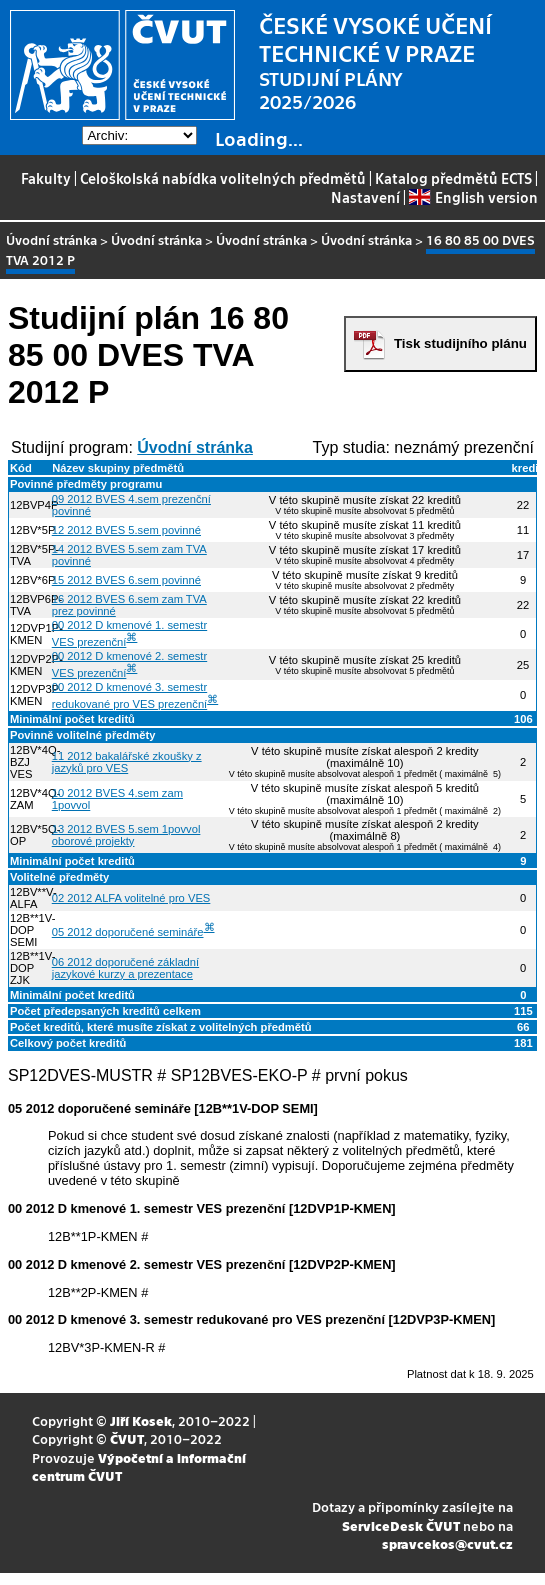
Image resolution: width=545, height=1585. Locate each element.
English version (473, 197)
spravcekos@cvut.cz (447, 1543)
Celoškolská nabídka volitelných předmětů (223, 178)
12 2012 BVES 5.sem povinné (126, 530)
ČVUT (127, 1438)
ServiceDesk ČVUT (401, 1525)
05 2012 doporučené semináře (128, 932)
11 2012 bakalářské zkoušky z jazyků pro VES (127, 762)
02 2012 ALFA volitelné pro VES (131, 898)
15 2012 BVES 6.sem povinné (126, 580)
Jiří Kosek (141, 1420)
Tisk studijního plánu (460, 343)
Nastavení (365, 197)
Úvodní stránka (51, 239)
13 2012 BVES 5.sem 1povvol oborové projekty (126, 835)
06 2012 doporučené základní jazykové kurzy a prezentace (125, 968)
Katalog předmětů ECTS (453, 178)
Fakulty (46, 178)
